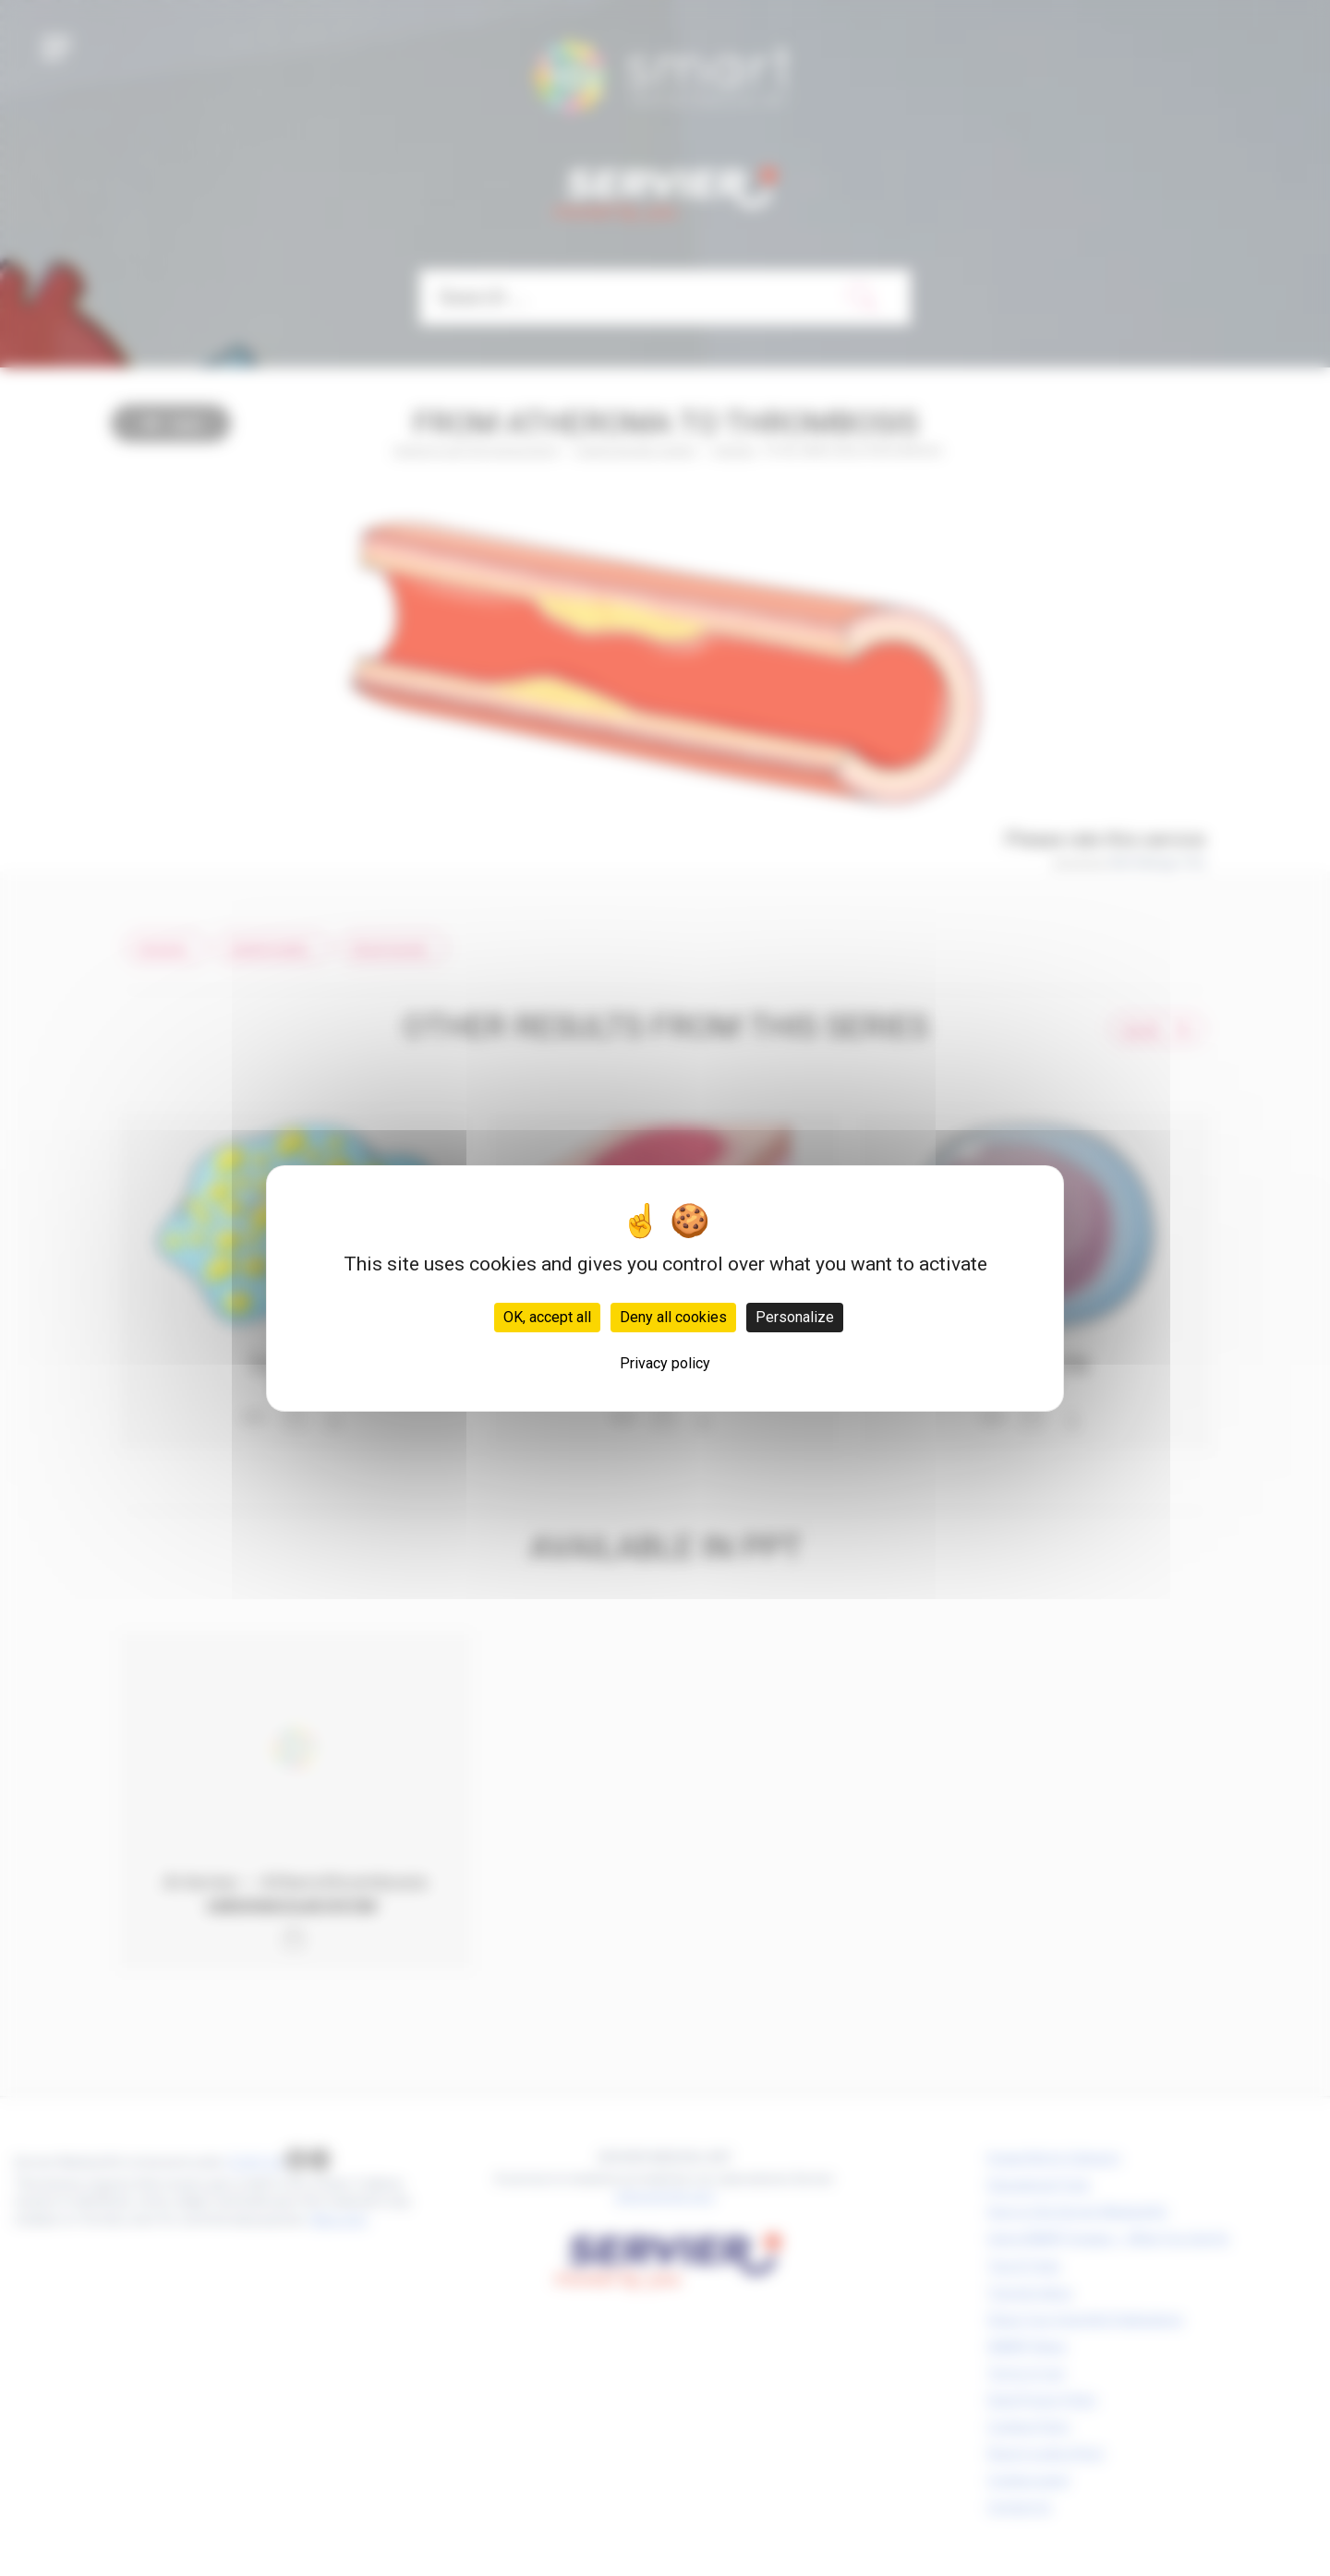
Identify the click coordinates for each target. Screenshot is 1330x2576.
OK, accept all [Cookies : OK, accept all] (547, 1317)
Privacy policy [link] (665, 1363)
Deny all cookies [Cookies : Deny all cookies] (673, 1317)
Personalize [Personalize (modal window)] (795, 1317)
